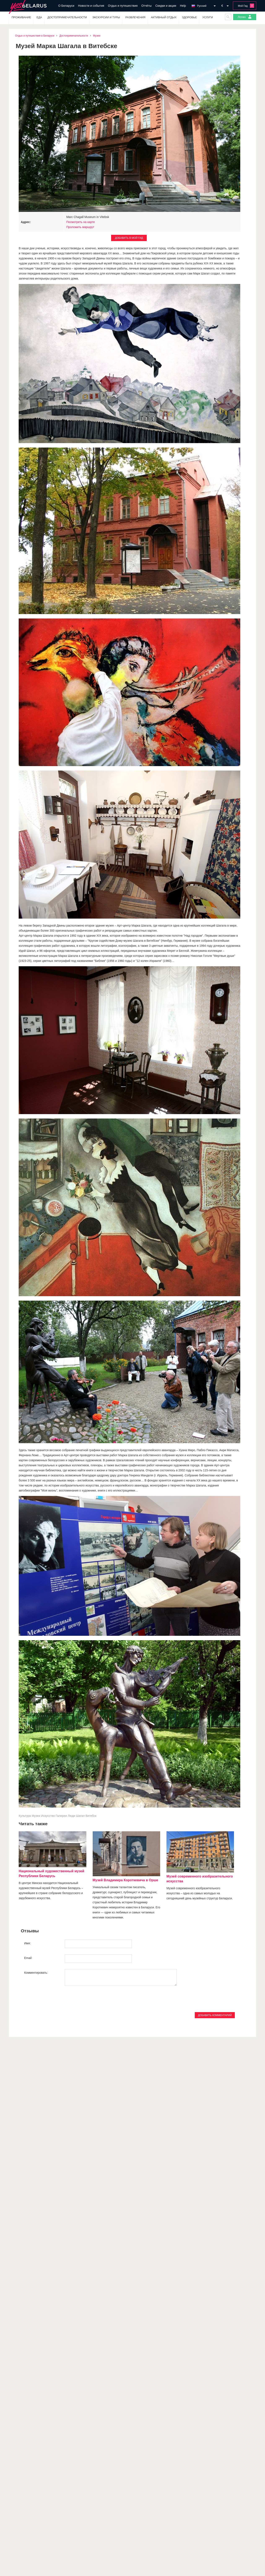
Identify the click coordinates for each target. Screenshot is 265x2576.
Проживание (21, 17)
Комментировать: (36, 1972)
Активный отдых (164, 17)
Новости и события (91, 5)
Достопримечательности (67, 17)
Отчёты (146, 5)
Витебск (91, 1815)
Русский (202, 5)
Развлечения (135, 17)
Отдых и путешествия (123, 5)
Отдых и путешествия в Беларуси (34, 35)
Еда (39, 17)
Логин (245, 17)
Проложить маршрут (80, 227)
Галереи (61, 1815)
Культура (25, 1815)
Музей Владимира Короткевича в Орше (125, 1880)
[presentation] (56, 2002)
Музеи (96, 35)
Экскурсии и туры (106, 17)
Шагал (80, 1815)
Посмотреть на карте (80, 222)
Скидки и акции (165, 5)
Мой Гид (243, 5)
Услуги (207, 17)
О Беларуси (66, 5)
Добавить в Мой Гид (129, 237)
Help (183, 5)
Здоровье (189, 17)
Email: (28, 1958)
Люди (71, 1815)
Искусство (48, 1815)
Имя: (27, 1943)
